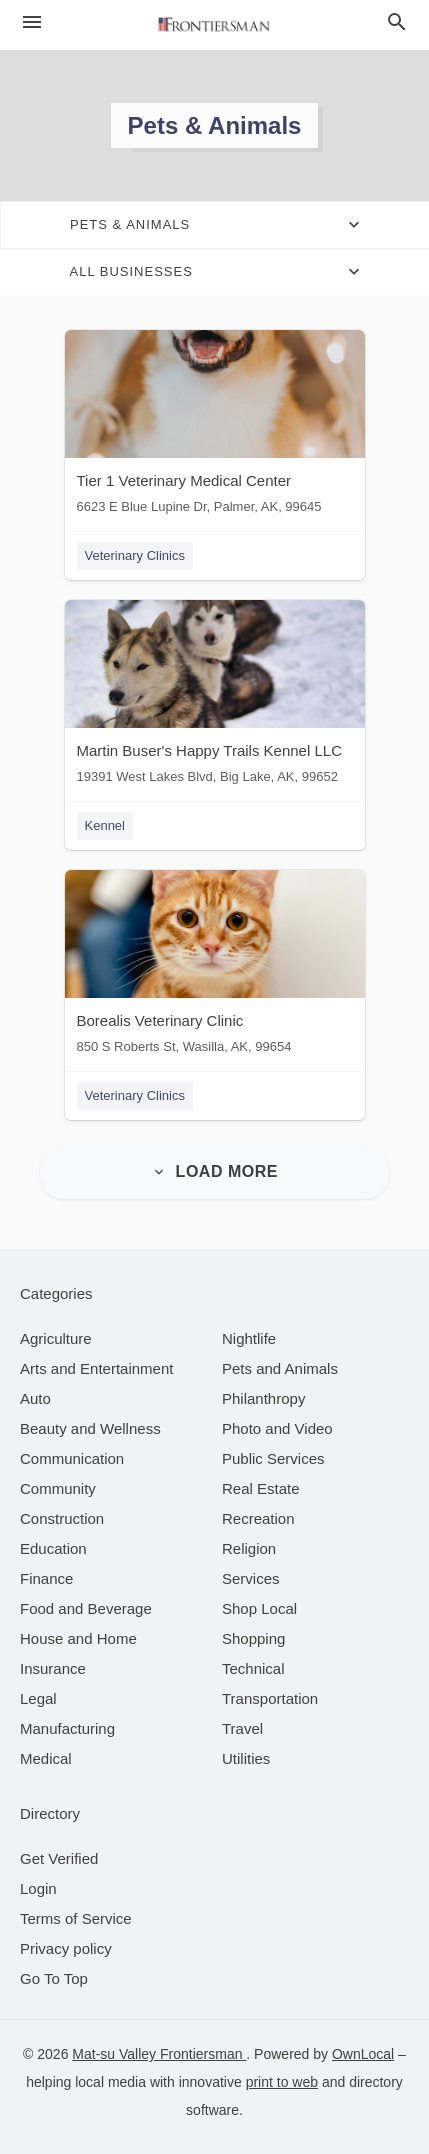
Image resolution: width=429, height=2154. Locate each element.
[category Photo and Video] (277, 1428)
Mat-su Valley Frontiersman (159, 2054)
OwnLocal (363, 2054)
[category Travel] (242, 1728)
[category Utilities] (246, 1758)
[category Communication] (72, 1458)
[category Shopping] (253, 1638)
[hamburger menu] (32, 22)
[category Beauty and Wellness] (90, 1428)
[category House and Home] (78, 1638)
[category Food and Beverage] (86, 1608)
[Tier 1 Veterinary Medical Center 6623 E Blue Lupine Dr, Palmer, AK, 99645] (215, 426)
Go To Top (54, 1978)
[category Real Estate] (261, 1488)
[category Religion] (249, 1548)
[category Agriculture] (56, 1338)
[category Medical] (46, 1758)
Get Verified (59, 1858)
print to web (282, 2082)
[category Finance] (46, 1578)
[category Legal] (38, 1698)
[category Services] (251, 1578)
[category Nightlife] (249, 1338)
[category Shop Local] (259, 1608)
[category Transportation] (270, 1698)
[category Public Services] (273, 1458)
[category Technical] (253, 1668)
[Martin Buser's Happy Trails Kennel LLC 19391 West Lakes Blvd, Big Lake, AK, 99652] (215, 696)
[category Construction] (62, 1518)
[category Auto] (35, 1398)
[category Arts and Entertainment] (96, 1368)
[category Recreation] (258, 1518)
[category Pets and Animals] (280, 1368)
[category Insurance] (53, 1668)
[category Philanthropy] (263, 1398)
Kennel (105, 825)
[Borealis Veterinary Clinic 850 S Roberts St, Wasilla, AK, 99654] (215, 966)
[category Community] (58, 1488)
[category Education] (53, 1548)
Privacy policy (66, 1948)
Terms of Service (76, 1918)
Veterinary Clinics (135, 555)
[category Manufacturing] (67, 1728)
